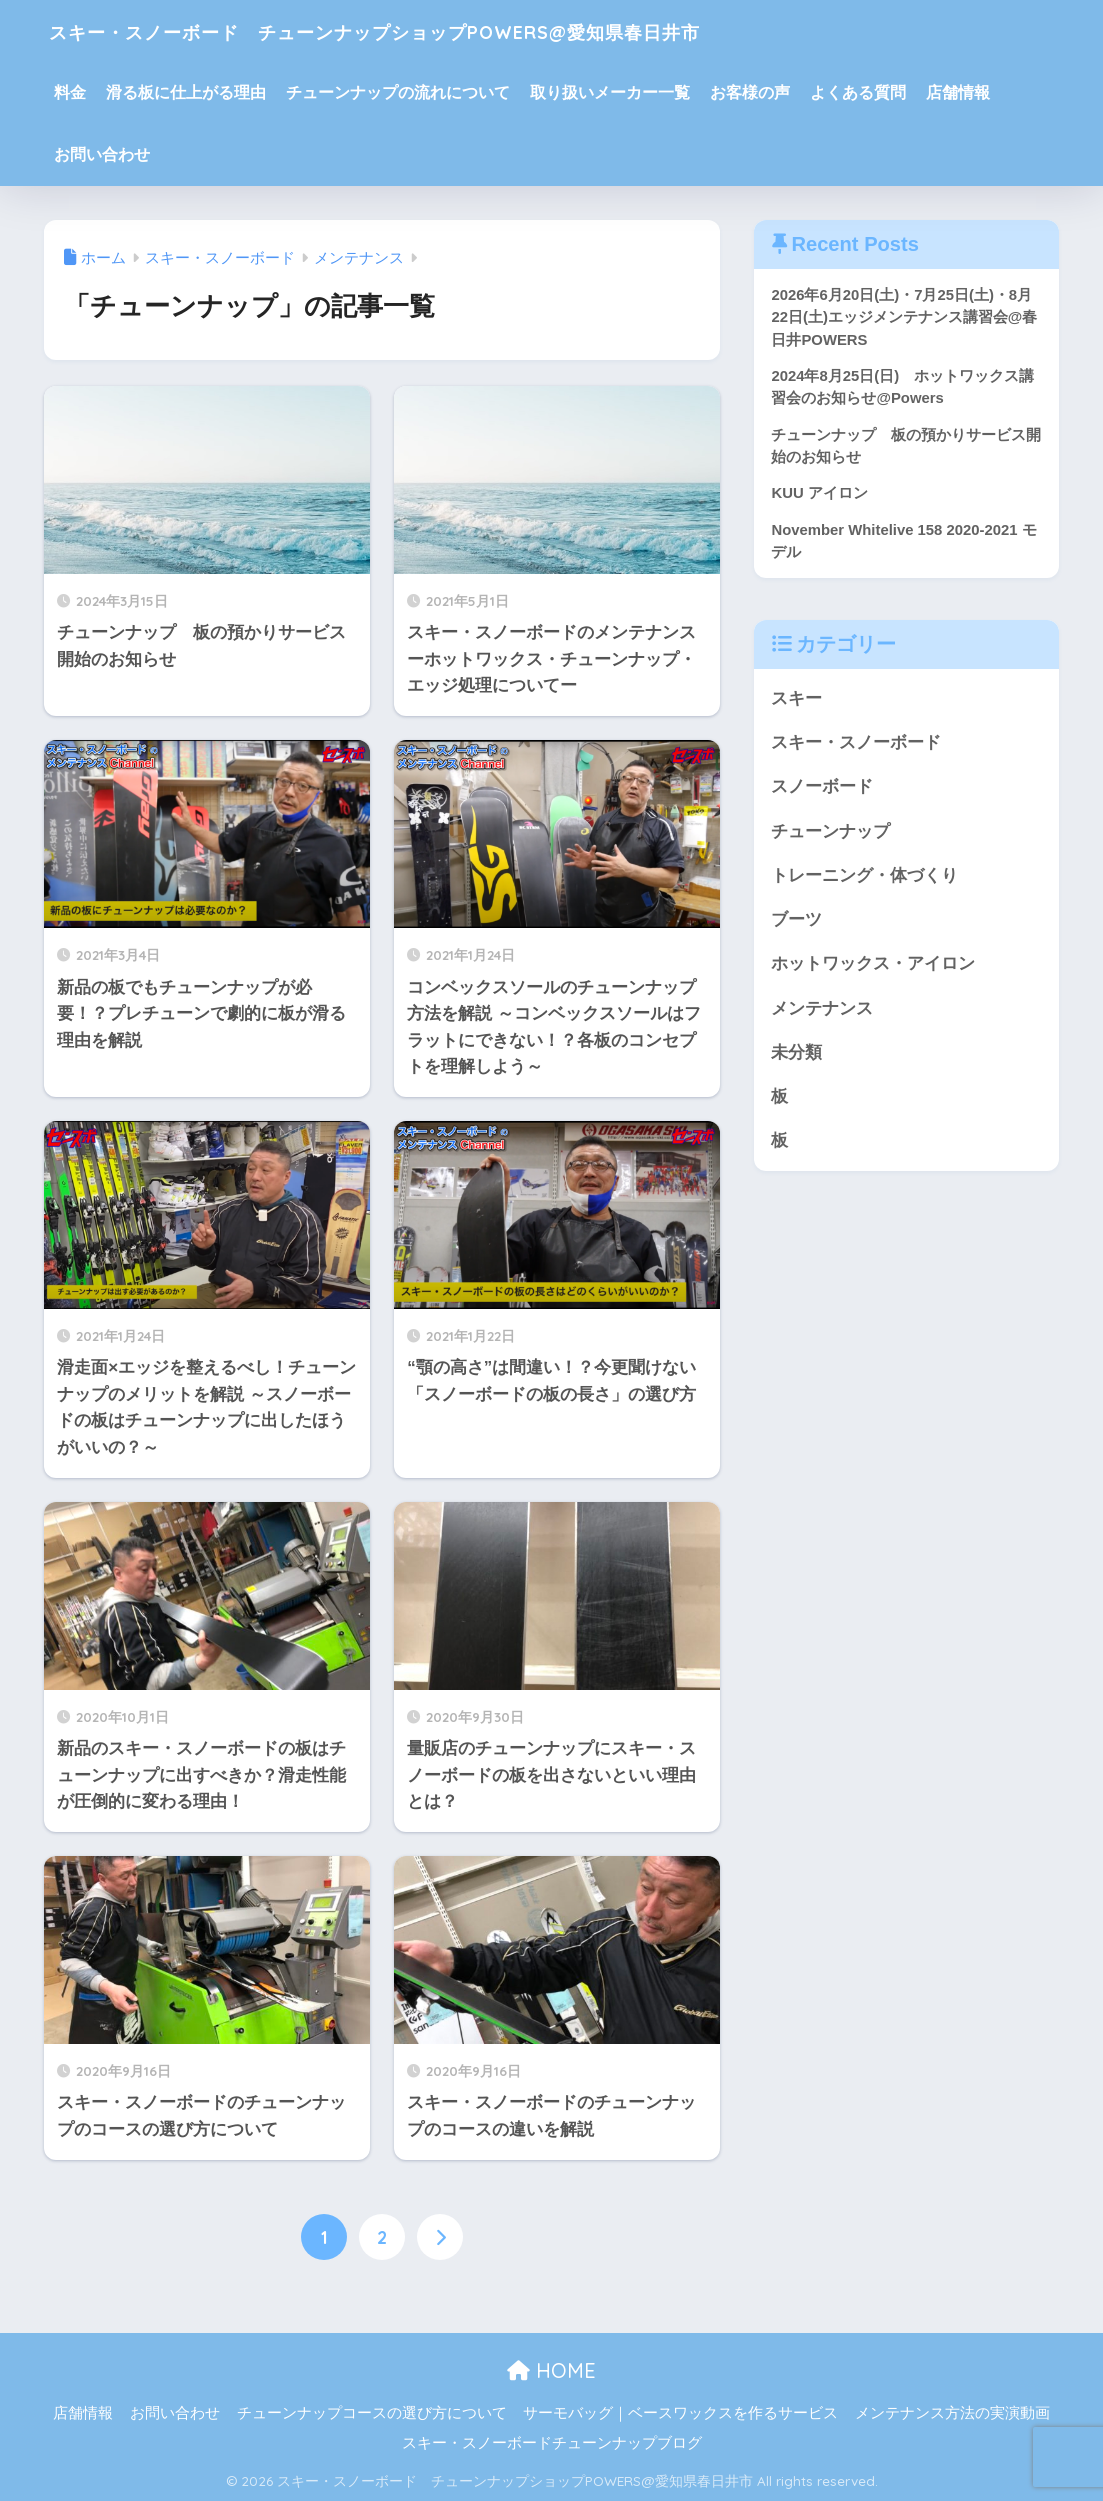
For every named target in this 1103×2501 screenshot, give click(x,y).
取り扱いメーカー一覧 (610, 92)
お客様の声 (750, 92)
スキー (796, 701)
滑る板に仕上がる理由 (186, 92)
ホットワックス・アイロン (873, 969)
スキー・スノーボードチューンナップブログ (552, 2443)
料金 (70, 92)
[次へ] (440, 2237)
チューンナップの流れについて (398, 92)
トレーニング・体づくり (864, 880)
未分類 (796, 1059)
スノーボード (822, 791)
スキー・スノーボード (856, 746)
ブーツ (796, 925)
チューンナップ (830, 835)
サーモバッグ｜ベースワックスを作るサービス (680, 2413)
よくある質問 (858, 92)
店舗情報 (958, 92)
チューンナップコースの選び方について (372, 2413)
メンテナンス (822, 1014)
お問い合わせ (102, 154)
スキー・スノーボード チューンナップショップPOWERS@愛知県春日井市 (468, 30)
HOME (551, 2370)
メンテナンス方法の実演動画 (952, 2413)
